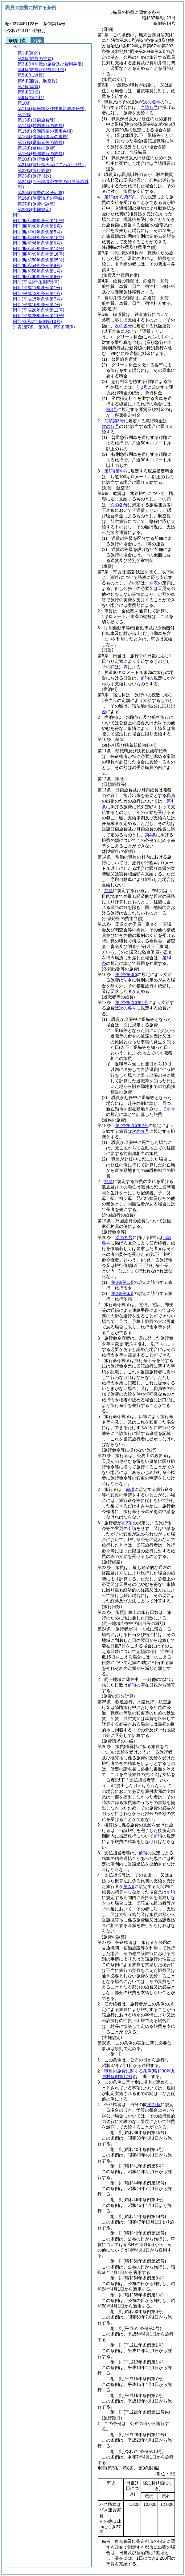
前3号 (111, 409)
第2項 (128, 1886)
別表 (153, 582)
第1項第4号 (115, 470)
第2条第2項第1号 (131, 1002)
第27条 (154, 2104)
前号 (170, 1108)
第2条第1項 (122, 1282)
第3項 (129, 196)
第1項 (109, 196)
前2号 (141, 387)
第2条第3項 (126, 974)
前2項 (127, 1522)
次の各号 (151, 101)
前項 (145, 677)
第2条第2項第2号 (131, 1125)
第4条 (150, 834)
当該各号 (149, 107)
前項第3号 (114, 420)
